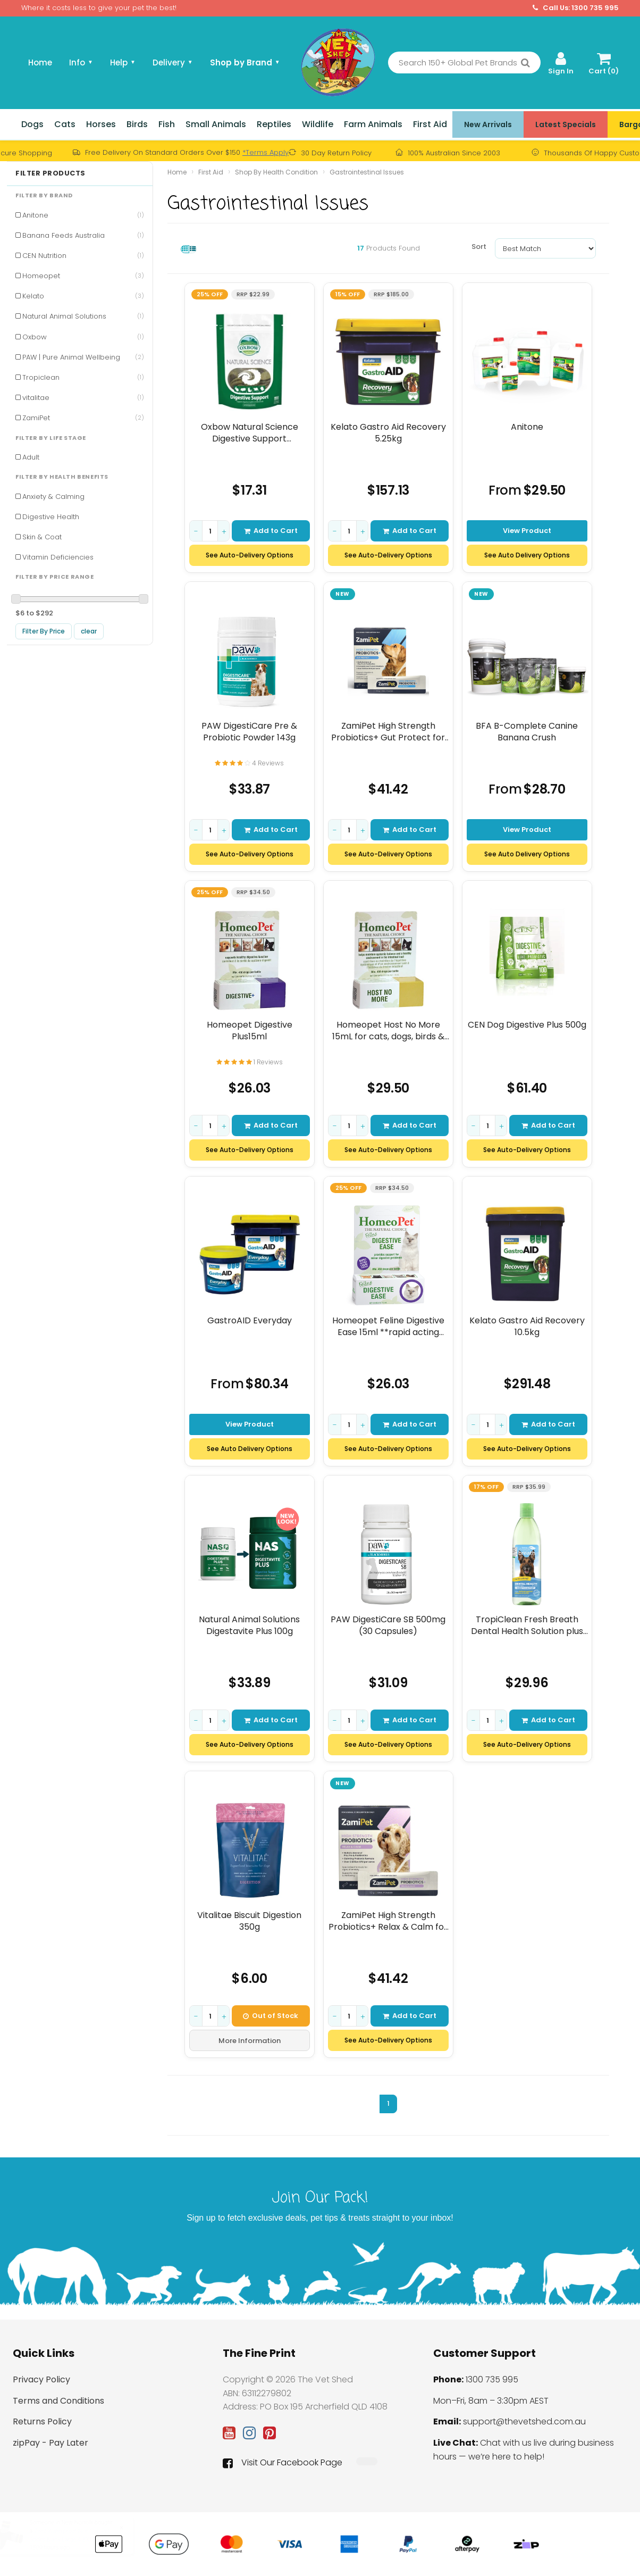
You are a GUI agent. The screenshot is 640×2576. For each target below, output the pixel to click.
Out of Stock (270, 2016)
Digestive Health (50, 517)
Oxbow (83, 337)
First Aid (430, 124)
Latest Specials (565, 124)
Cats (64, 124)
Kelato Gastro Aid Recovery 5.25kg (388, 432)
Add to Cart (271, 531)
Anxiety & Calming (53, 496)
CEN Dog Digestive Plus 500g (527, 1025)
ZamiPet (83, 418)
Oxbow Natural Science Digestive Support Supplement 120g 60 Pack (249, 432)
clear (89, 631)
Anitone (83, 215)
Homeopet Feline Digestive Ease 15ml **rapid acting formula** (388, 1326)
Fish (166, 124)
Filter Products (50, 173)
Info (81, 62)
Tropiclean (83, 377)
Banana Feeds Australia (83, 235)
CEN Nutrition (83, 256)
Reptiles (274, 124)
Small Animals (216, 124)
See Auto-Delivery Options (249, 555)
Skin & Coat (42, 537)
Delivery (173, 62)
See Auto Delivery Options (527, 555)
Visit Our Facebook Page (282, 2463)
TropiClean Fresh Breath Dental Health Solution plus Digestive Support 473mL (527, 1625)
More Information (249, 2041)
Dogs (32, 124)
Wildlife (317, 124)
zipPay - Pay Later (50, 2443)
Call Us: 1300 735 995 (576, 8)
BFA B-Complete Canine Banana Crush (527, 731)
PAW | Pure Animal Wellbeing (83, 357)
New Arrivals (488, 124)
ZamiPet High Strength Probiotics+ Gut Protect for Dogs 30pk (388, 731)
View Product (527, 531)
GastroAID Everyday (249, 1321)
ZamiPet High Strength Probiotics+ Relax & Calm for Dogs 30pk (388, 1921)
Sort (478, 246)
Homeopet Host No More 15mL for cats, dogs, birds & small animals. (388, 1030)
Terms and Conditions (58, 2401)
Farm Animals (373, 124)
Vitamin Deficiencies (58, 557)
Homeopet (83, 276)
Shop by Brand (245, 62)
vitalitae (83, 398)
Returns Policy (42, 2421)
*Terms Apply (265, 152)
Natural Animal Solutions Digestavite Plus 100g (249, 1625)
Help (123, 62)
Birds (137, 124)
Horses (101, 124)
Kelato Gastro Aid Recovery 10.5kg (527, 1326)
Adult (30, 457)
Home (40, 62)
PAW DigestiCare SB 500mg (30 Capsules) (388, 1625)
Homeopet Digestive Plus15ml (249, 1030)
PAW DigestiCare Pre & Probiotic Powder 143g (249, 731)
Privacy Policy (41, 2379)
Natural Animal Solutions (83, 316)
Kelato (83, 296)
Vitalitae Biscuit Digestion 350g (249, 1921)
